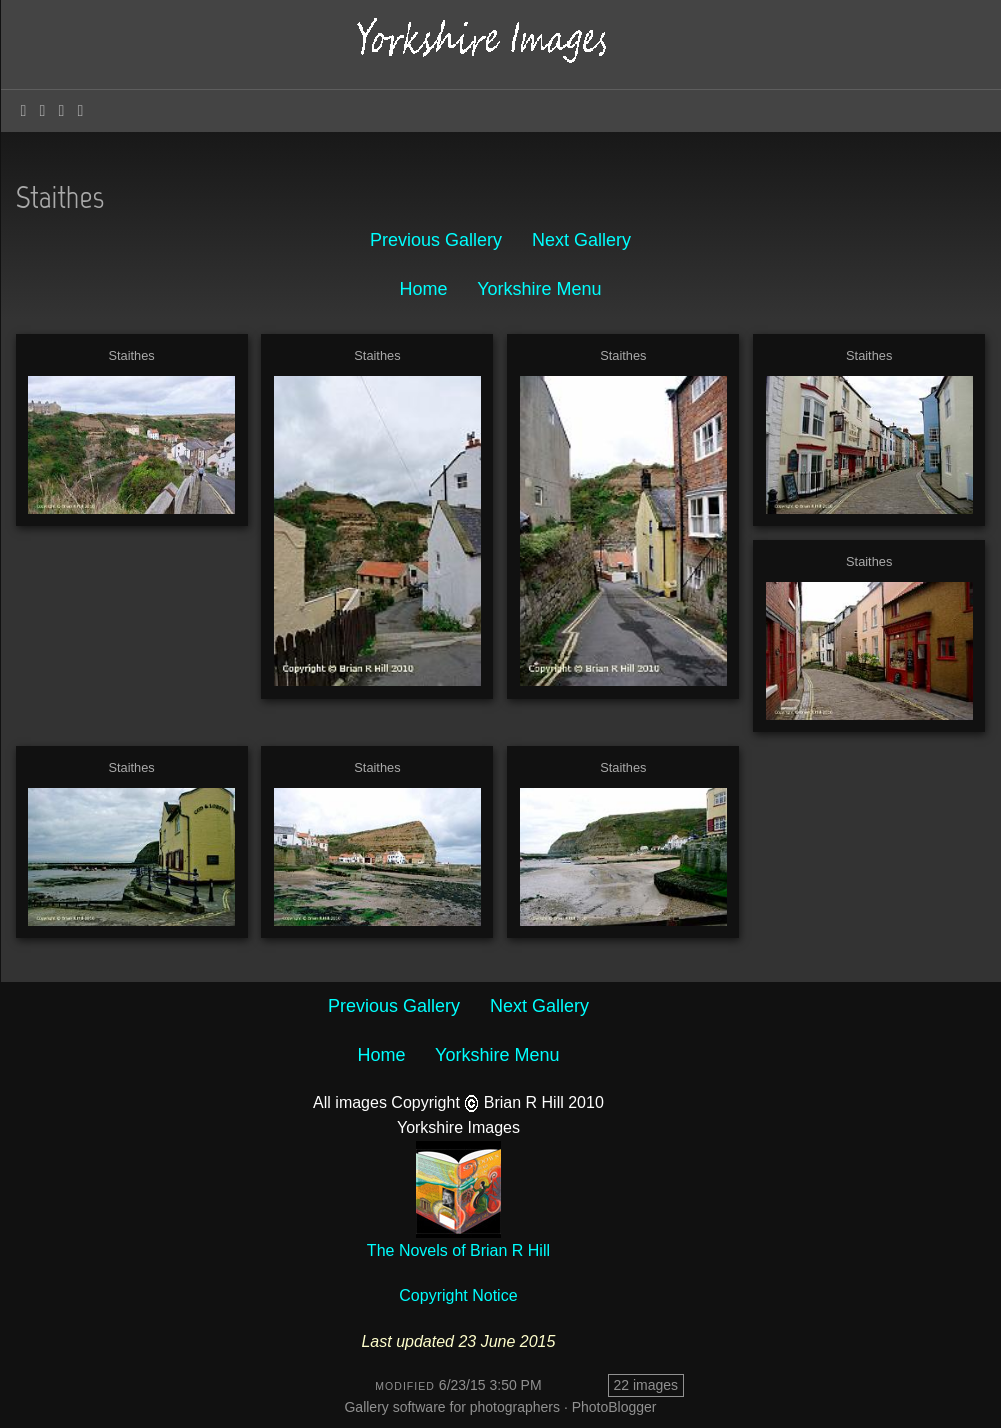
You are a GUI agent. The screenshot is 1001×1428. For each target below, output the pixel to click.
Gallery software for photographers (452, 1407)
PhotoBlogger (614, 1407)
